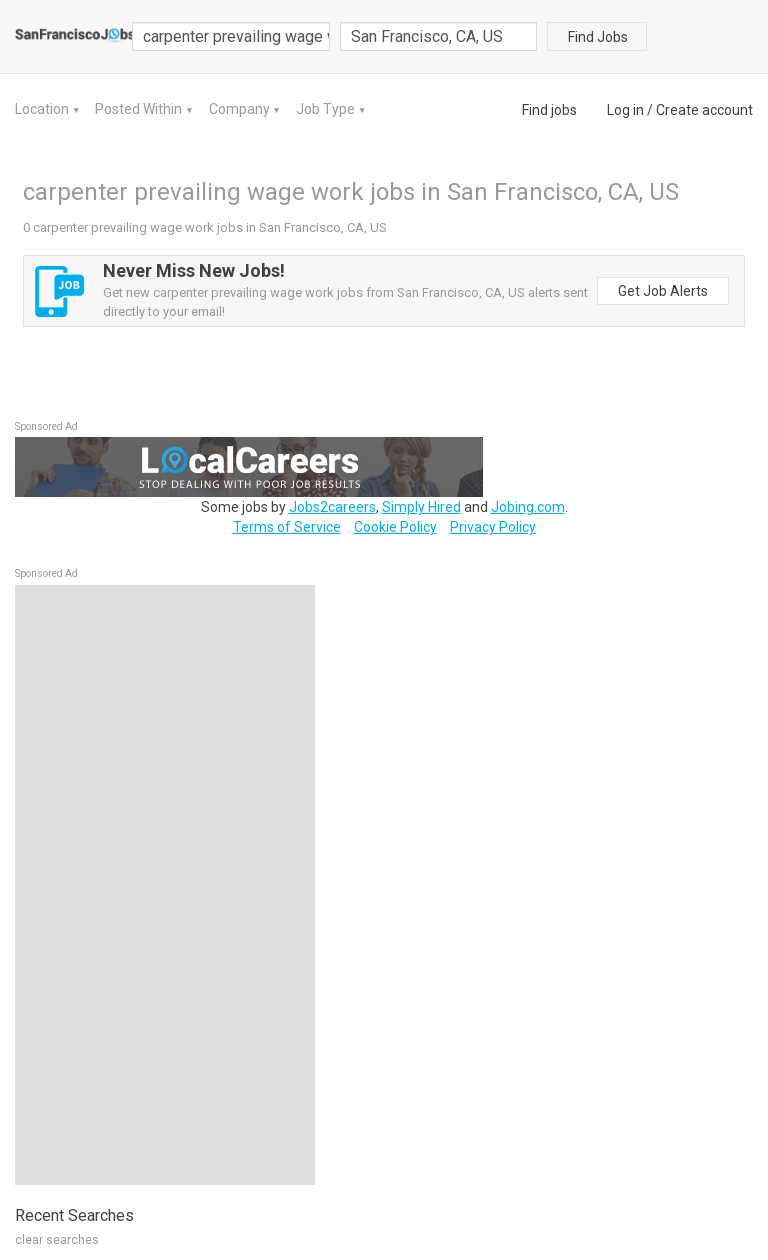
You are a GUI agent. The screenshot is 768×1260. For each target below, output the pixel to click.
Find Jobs (598, 37)
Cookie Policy (395, 527)
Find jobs (549, 110)
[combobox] (439, 36)
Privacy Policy (493, 527)
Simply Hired (421, 507)
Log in (625, 110)
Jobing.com (528, 507)
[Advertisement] (165, 885)
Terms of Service (287, 527)
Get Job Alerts (663, 291)
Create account (704, 110)
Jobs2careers (332, 507)
